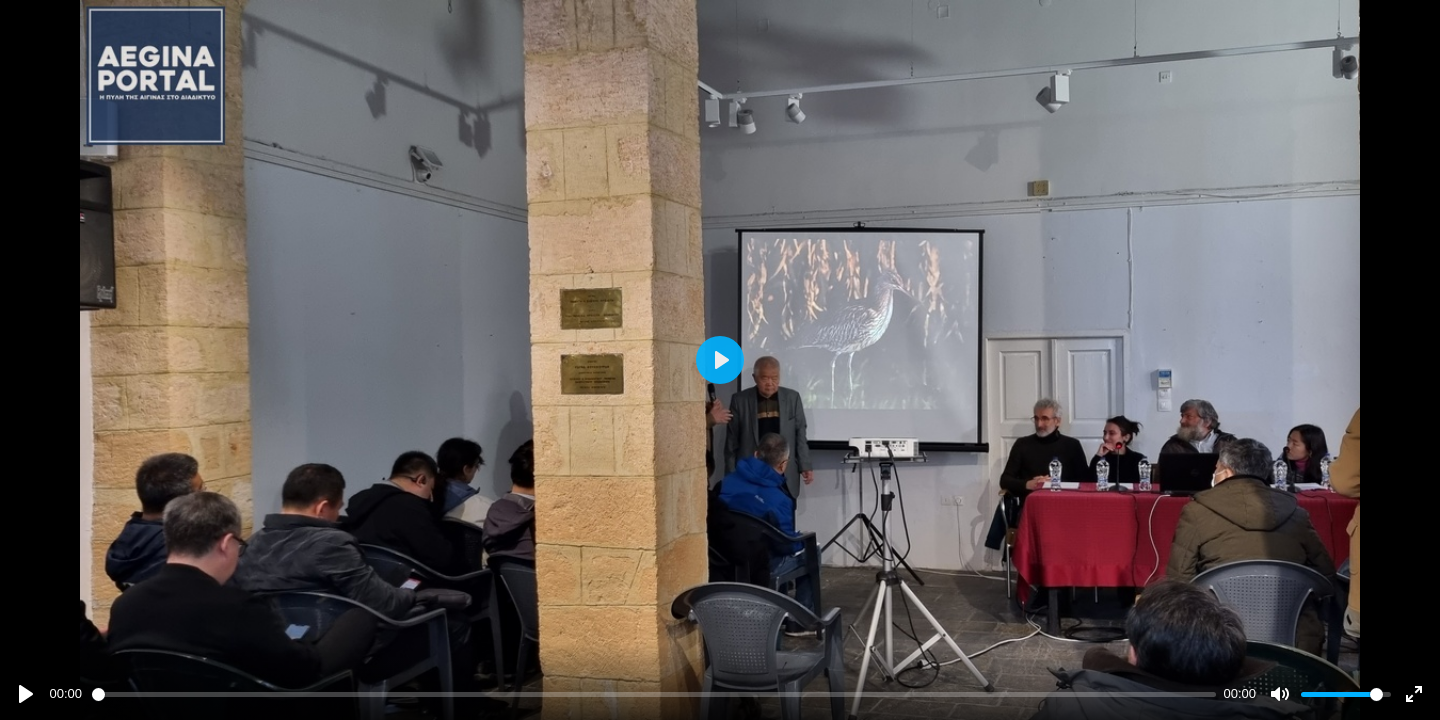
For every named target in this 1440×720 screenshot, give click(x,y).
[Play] (26, 694)
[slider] (654, 694)
